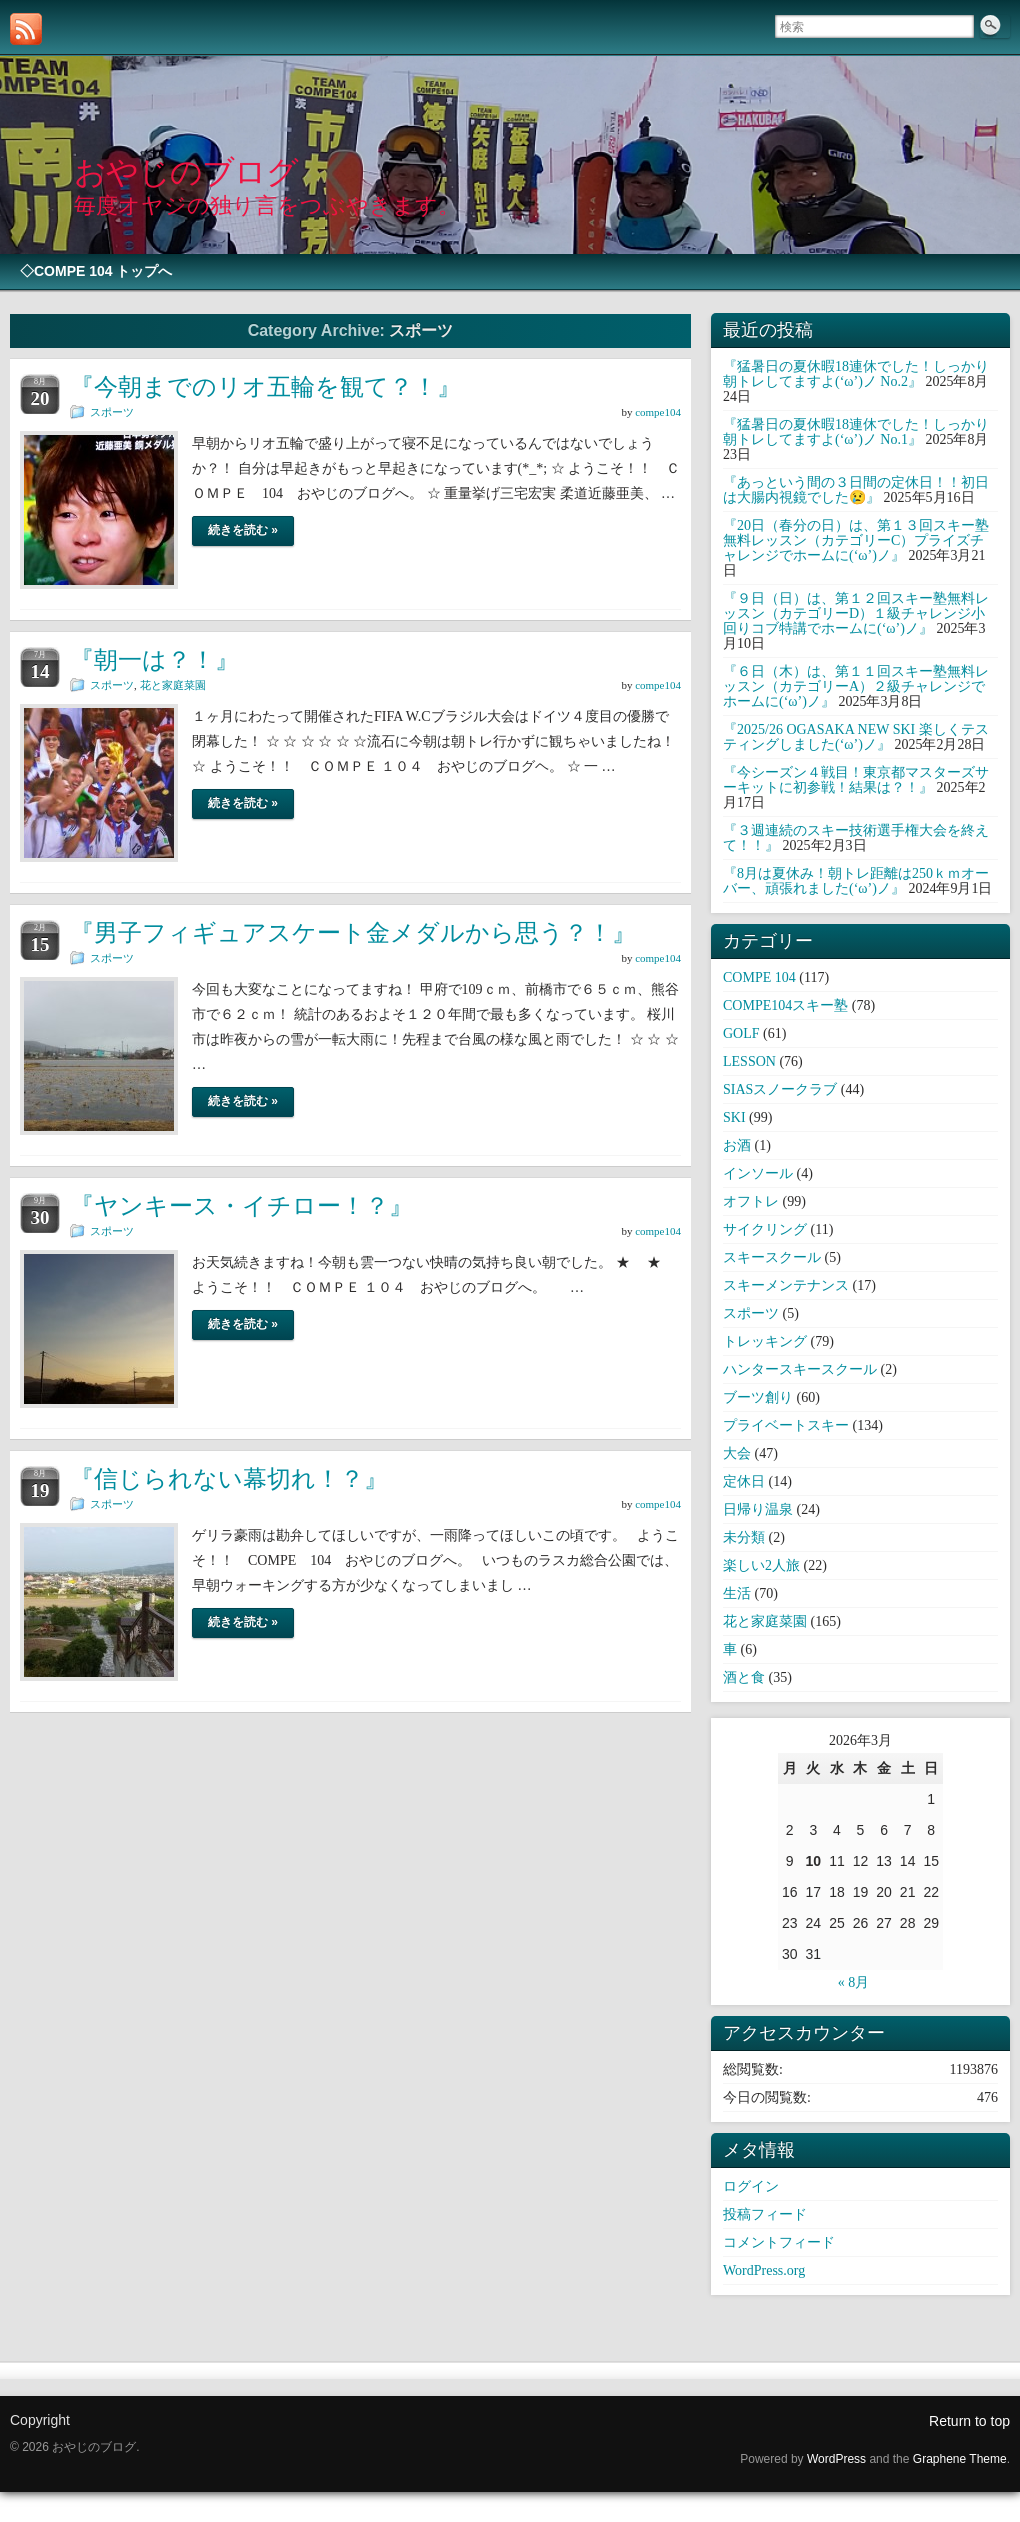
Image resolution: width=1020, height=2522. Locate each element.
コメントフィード (779, 2242)
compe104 (658, 412)
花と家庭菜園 (173, 685)
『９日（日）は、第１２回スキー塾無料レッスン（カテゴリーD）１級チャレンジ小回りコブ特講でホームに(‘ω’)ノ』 (856, 613)
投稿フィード (765, 2214)
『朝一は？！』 (154, 659)
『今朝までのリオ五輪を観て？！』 (265, 386)
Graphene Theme (960, 2459)
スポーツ (112, 412)
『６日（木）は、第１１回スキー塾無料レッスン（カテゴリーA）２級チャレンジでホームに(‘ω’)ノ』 (856, 686)
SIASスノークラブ (780, 1089)
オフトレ (751, 1201)
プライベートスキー (786, 1425)
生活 (737, 1593)
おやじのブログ (186, 172)
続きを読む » (243, 530)
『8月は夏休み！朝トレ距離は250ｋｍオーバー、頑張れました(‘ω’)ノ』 (856, 881)
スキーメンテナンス (786, 1285)
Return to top (969, 2421)
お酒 (737, 1145)
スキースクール (772, 1257)
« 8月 (854, 1982)
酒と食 (744, 1677)
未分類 (744, 1537)
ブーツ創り (758, 1397)
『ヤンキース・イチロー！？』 (241, 1205)
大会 (737, 1453)
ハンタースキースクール (800, 1369)
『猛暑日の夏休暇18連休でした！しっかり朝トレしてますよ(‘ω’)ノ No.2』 (856, 374)
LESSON (749, 1061)
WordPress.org (764, 2270)
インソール (758, 1173)
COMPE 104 (759, 977)
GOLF (741, 1033)
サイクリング (765, 1229)
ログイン (751, 2186)
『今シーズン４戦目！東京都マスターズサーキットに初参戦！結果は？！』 (856, 780)
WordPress (836, 2459)
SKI (734, 1117)
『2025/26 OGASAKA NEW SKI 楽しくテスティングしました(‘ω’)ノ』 (856, 737)
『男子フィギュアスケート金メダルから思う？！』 (353, 932)
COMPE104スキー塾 (785, 1005)
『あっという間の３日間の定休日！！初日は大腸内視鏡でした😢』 (856, 490)
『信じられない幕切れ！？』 (229, 1478)
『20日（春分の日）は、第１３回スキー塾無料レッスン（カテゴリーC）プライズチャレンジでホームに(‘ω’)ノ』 (856, 540)
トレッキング (765, 1341)
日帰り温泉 (758, 1509)
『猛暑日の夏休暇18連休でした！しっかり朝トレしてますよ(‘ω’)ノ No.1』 (856, 432)
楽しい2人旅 (761, 1565)
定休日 (744, 1481)
